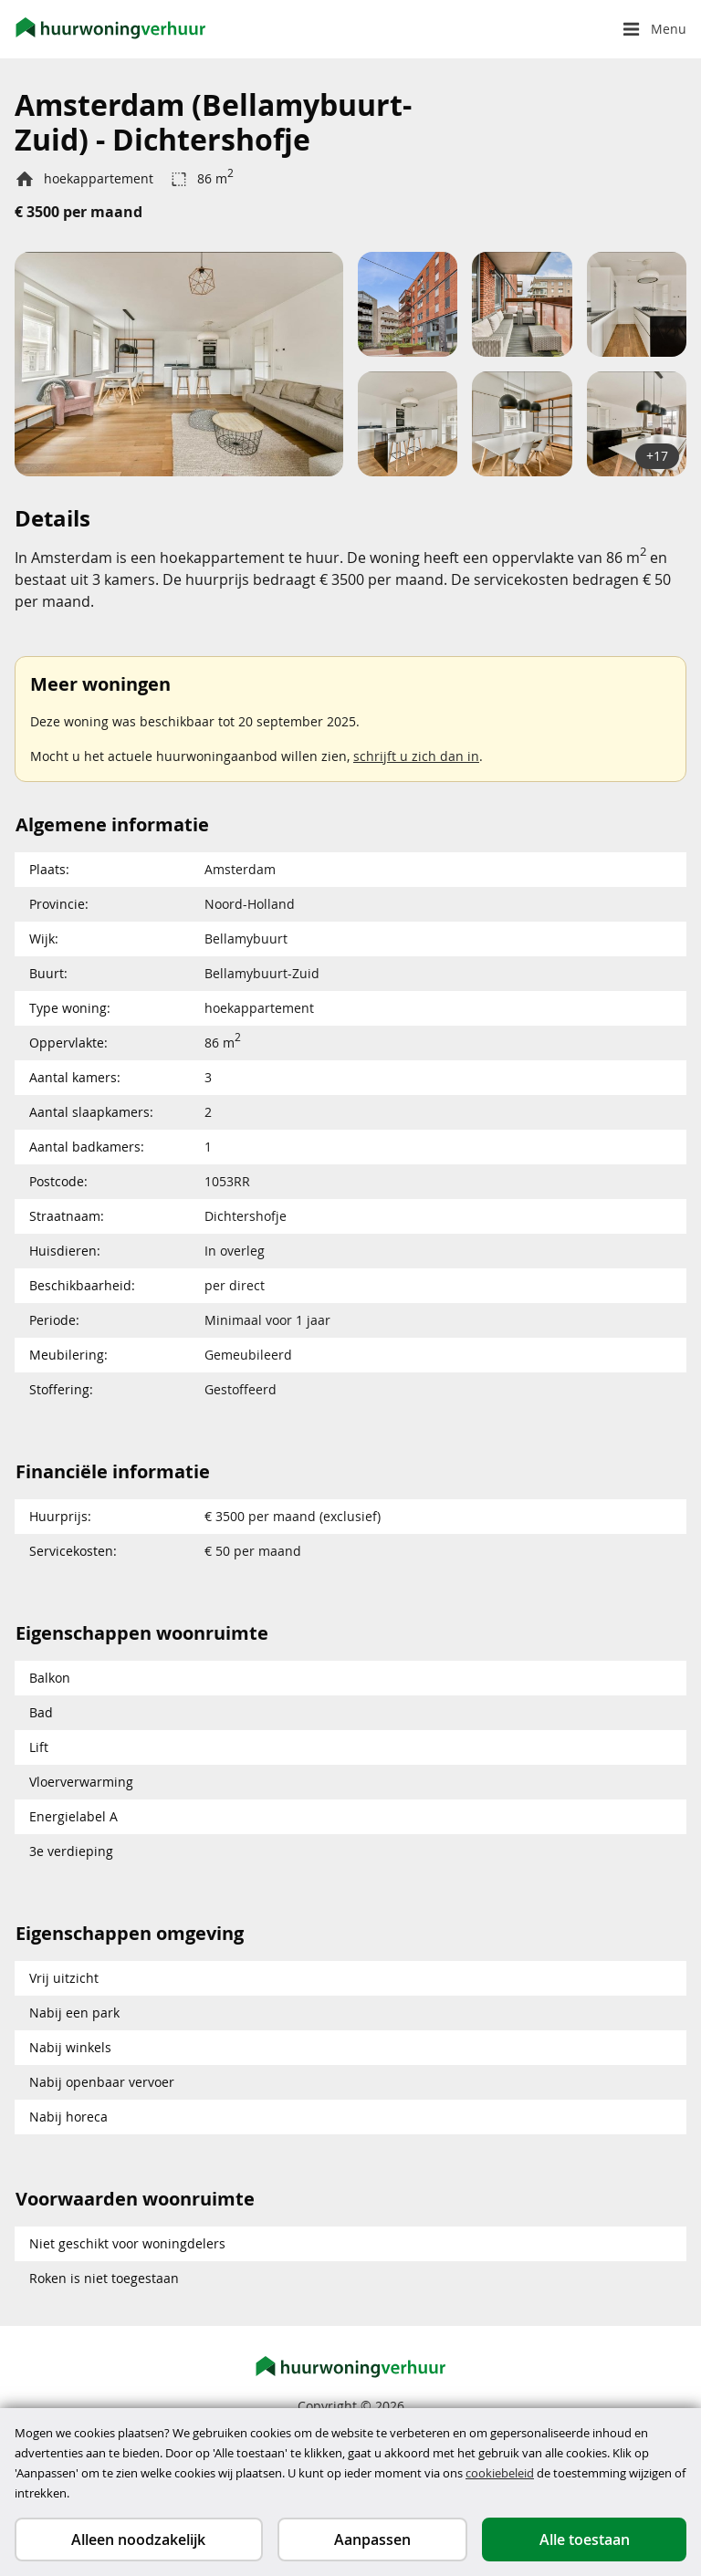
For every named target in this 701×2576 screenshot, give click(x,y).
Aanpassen (372, 2539)
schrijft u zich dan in (416, 756)
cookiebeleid (500, 2473)
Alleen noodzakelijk (138, 2539)
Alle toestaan (584, 2539)
